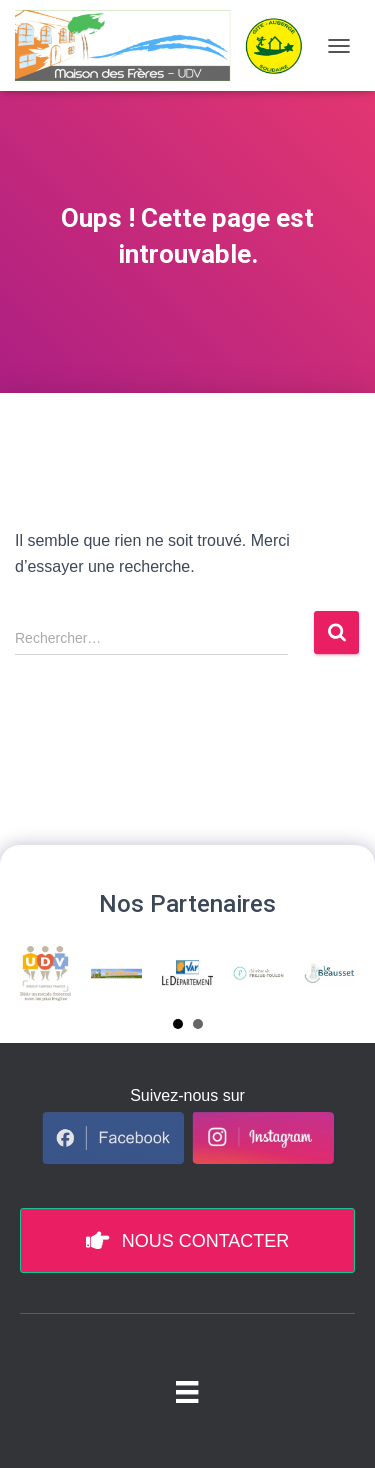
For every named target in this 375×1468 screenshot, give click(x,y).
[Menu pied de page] (187, 1391)
